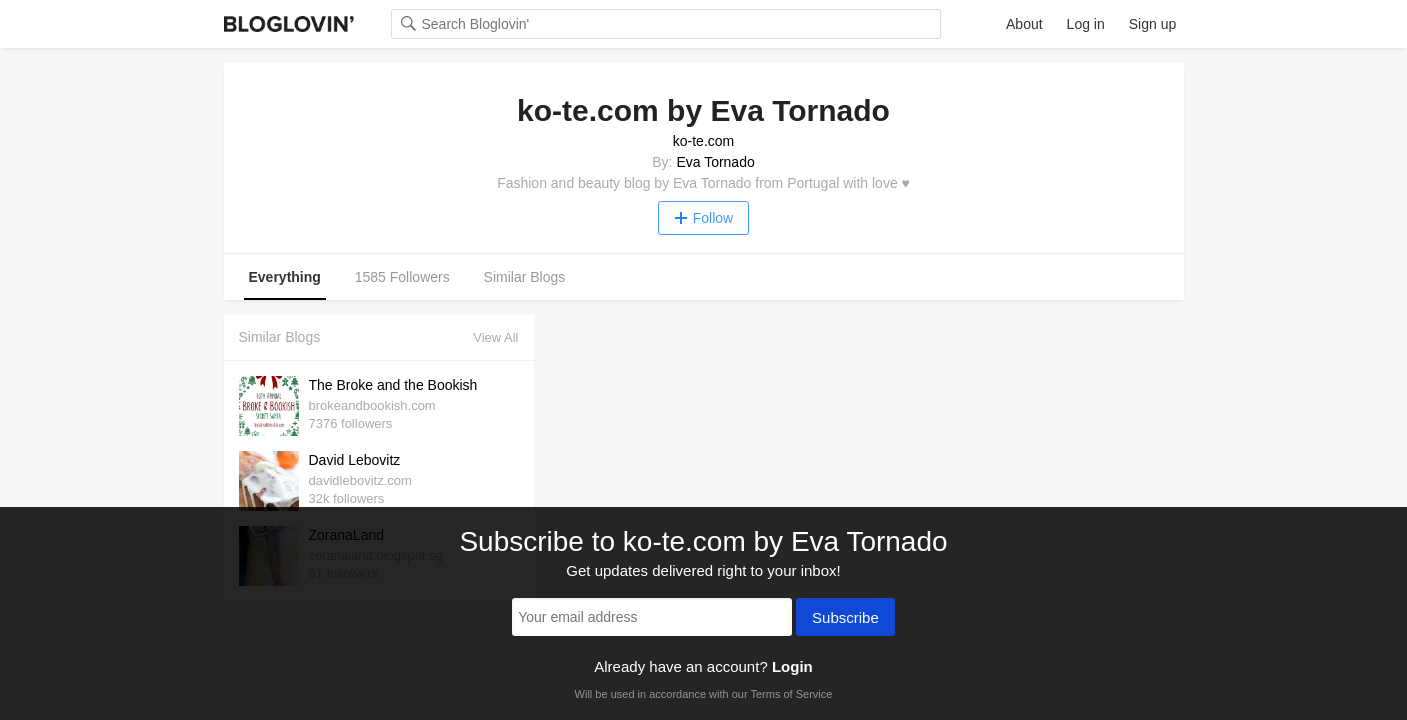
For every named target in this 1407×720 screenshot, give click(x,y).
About (1024, 24)
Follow (703, 218)
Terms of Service (791, 694)
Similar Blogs (525, 277)
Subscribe (845, 619)
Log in (1086, 24)
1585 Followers (402, 277)
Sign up (1152, 24)
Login (792, 666)
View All (495, 337)
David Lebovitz (355, 460)
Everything (285, 277)
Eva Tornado (715, 162)
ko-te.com (703, 141)
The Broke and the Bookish (393, 385)
